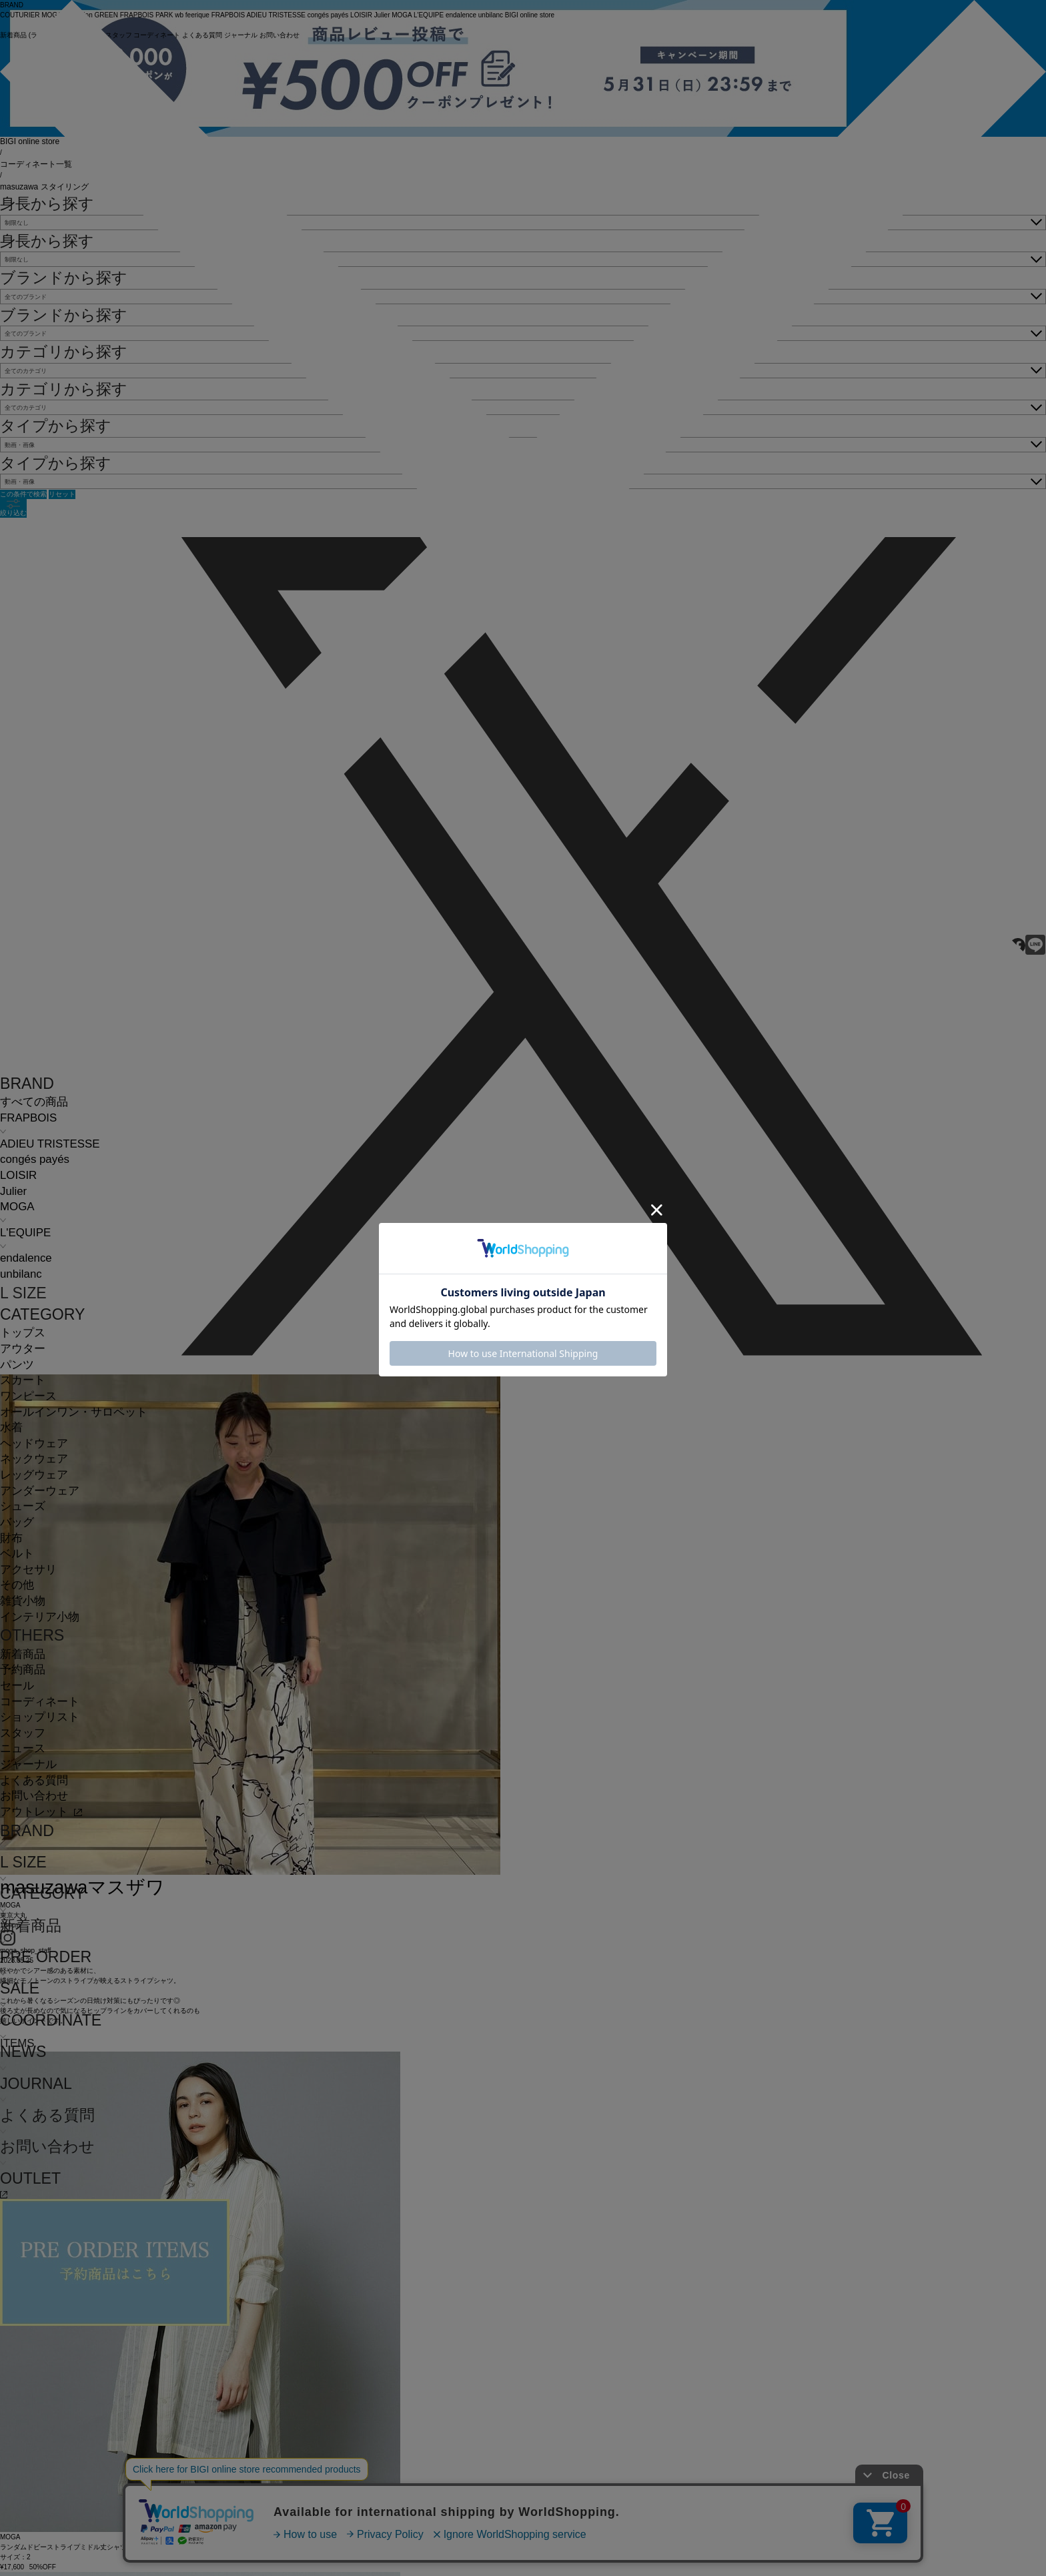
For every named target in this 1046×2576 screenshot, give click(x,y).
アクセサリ (28, 1569)
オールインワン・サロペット (73, 1412)
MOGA (17, 1206)
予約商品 (22, 1669)
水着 (11, 1427)
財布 (11, 1538)
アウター (22, 1348)
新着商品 (22, 1654)
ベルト (17, 1553)
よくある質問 (34, 1780)
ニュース (22, 1748)
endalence (26, 1258)
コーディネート (39, 1701)
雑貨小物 (22, 1601)
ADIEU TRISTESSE (49, 1144)
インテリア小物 (39, 1617)
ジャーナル (28, 1764)
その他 (17, 1585)
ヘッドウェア (34, 1443)
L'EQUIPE (25, 1232)
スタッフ (22, 1733)
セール (17, 1685)
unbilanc (21, 1274)
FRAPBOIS (28, 1118)
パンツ (17, 1364)
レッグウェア (34, 1474)
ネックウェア (34, 1458)
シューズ (22, 1506)
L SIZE (23, 1293)
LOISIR (18, 1175)
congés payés (34, 1159)
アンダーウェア (39, 1490)
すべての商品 (34, 1102)
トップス (22, 1332)
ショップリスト (39, 1717)
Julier (13, 1191)
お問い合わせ (34, 1795)
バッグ (17, 1522)
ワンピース (28, 1396)
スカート (22, 1380)
